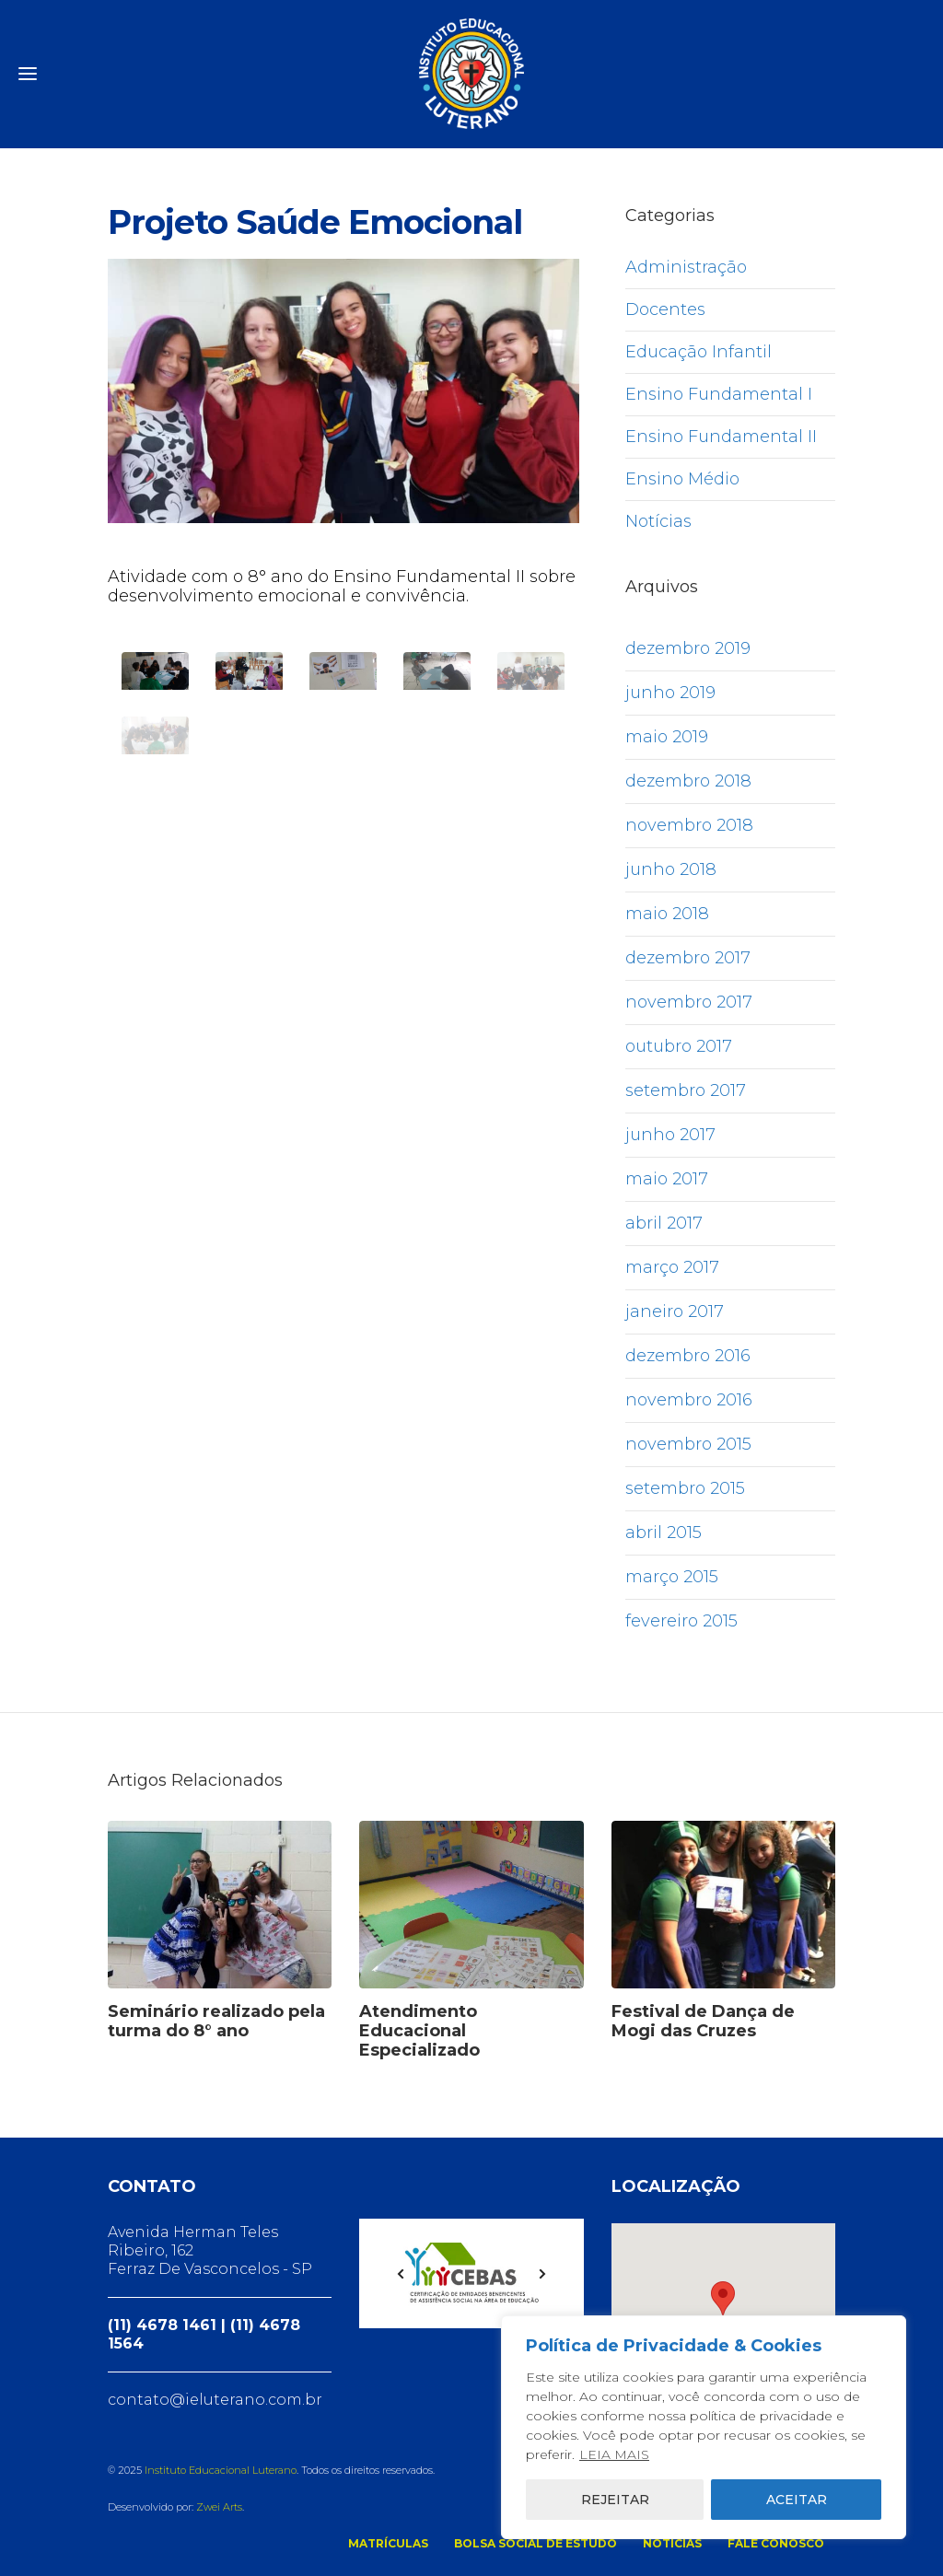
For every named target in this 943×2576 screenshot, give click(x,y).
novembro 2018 (689, 825)
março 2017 (672, 1267)
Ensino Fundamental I (718, 394)
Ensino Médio (682, 479)
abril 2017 (664, 1223)
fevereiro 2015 (681, 1621)
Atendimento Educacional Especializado (419, 2030)
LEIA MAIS (614, 2454)
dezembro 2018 (688, 781)
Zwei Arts (219, 2506)
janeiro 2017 (674, 1311)
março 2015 (671, 1577)
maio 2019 (666, 737)
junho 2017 (670, 1135)
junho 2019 (670, 692)
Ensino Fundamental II (721, 436)
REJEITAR (615, 2499)
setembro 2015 (685, 1488)
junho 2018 (670, 869)
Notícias (658, 521)
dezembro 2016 (688, 1356)
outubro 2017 (678, 1046)
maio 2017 (666, 1179)
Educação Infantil (698, 352)
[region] (703, 2427)
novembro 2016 (688, 1400)
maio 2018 (667, 913)
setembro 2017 (685, 1090)
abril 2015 (663, 1532)
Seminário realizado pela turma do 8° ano (216, 2021)
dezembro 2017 (688, 958)
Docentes (665, 309)
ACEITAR (796, 2499)
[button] (723, 2298)
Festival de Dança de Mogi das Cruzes (703, 2021)
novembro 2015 (688, 1444)
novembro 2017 (688, 1002)
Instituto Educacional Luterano (221, 2470)
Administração (686, 267)
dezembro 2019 (688, 648)
